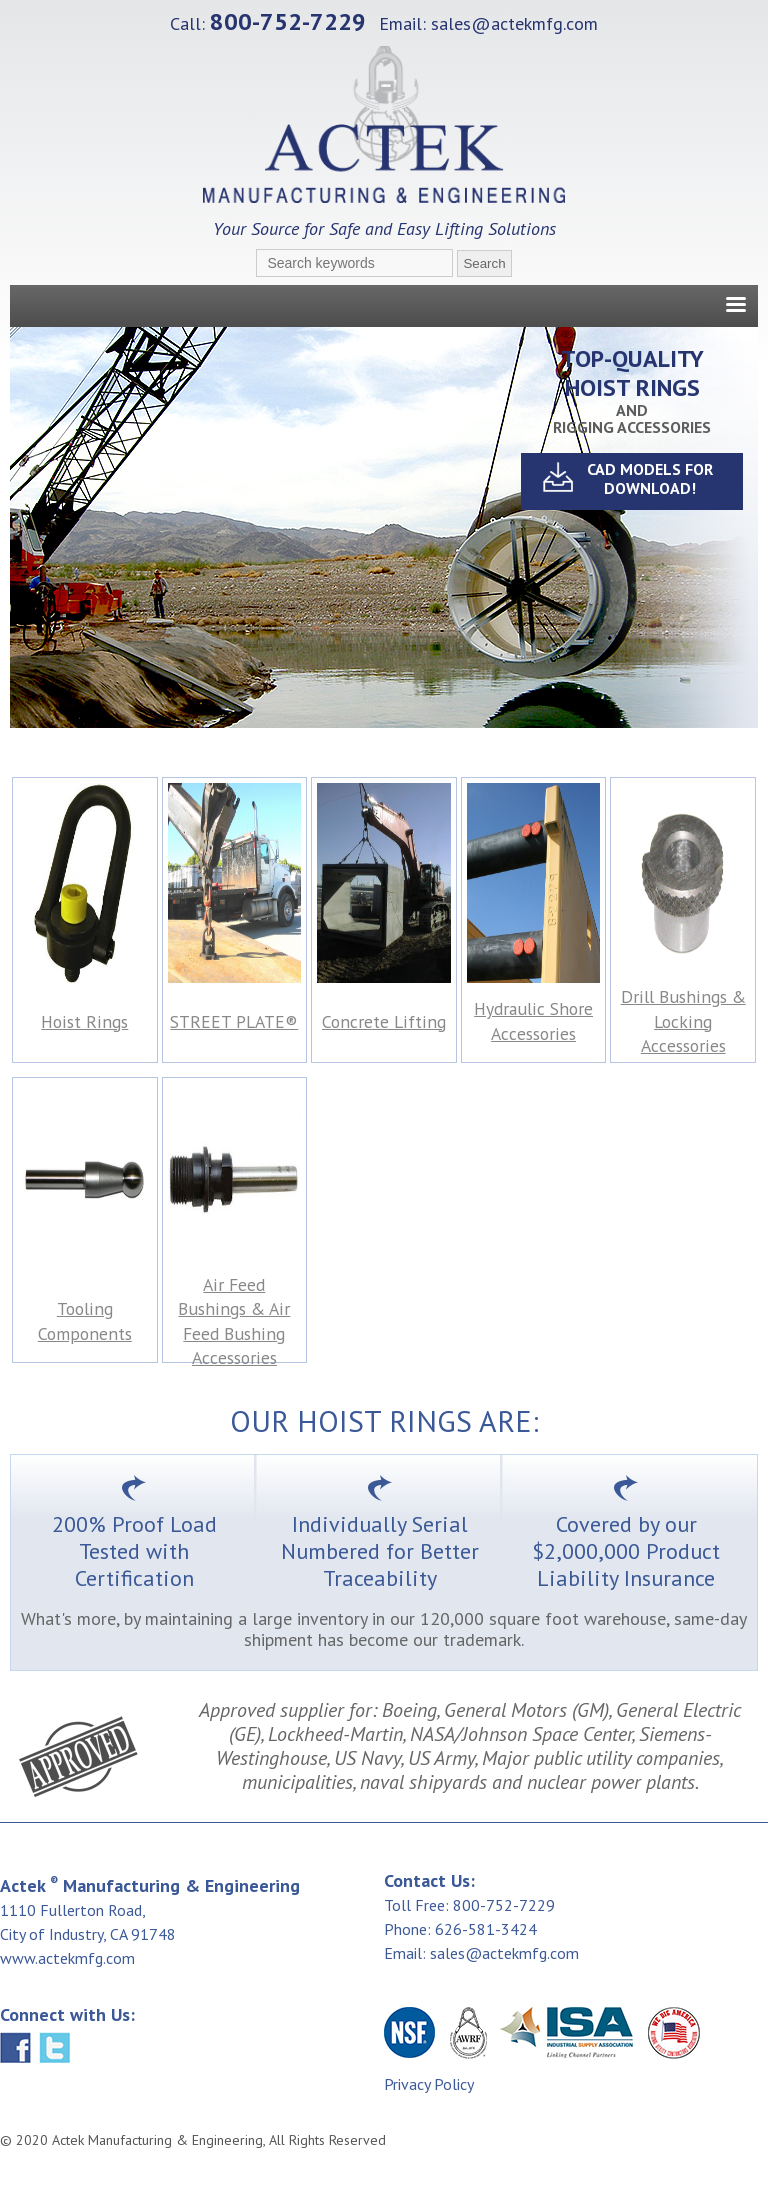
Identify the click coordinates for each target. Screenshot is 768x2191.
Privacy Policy (429, 2084)
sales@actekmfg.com (514, 23)
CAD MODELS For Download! (650, 478)
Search (484, 263)
